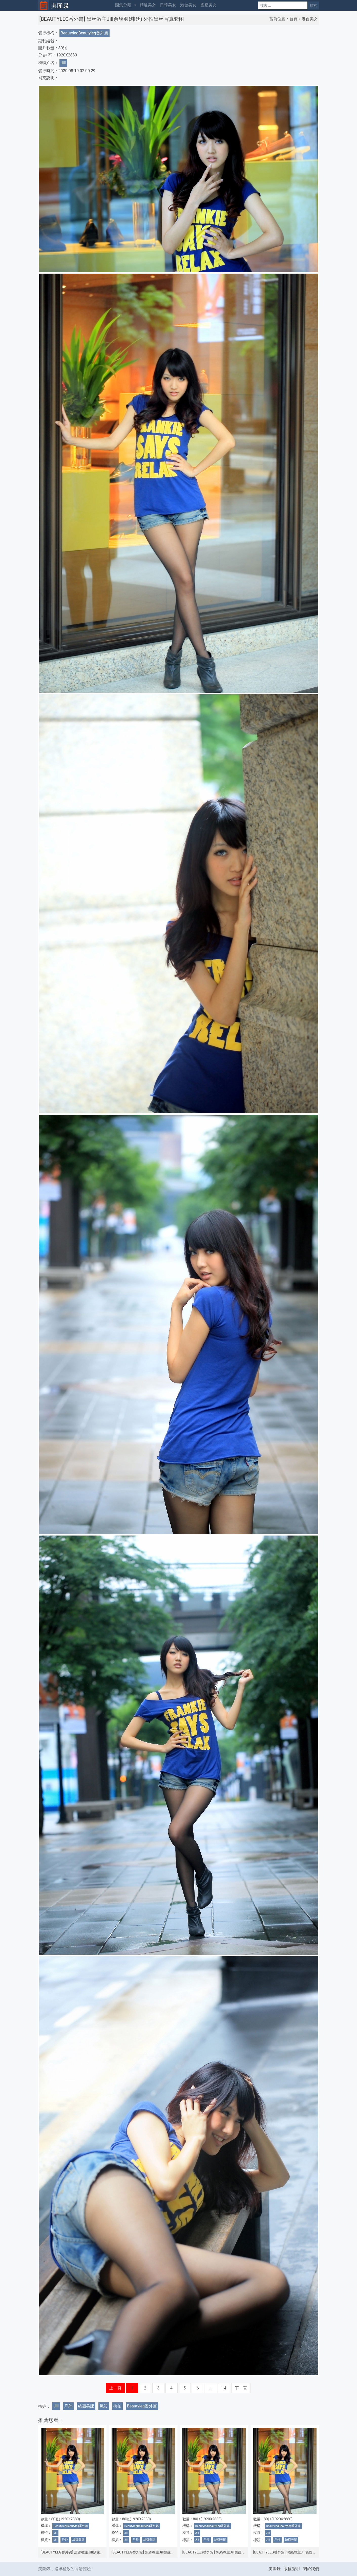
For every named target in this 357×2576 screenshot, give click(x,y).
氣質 (104, 2406)
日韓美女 (168, 5)
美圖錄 (274, 2568)
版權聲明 (292, 2568)
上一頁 (115, 2388)
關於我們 (311, 2568)
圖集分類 (123, 5)
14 (224, 2388)
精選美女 (148, 5)
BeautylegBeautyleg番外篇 (84, 33)
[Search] (282, 5)
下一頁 (241, 2388)
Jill (63, 62)
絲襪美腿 (86, 2406)
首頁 (293, 18)
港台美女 (188, 5)
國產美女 (208, 5)
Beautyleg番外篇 (142, 2406)
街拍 (117, 2406)
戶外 (68, 2406)
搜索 (313, 5)
